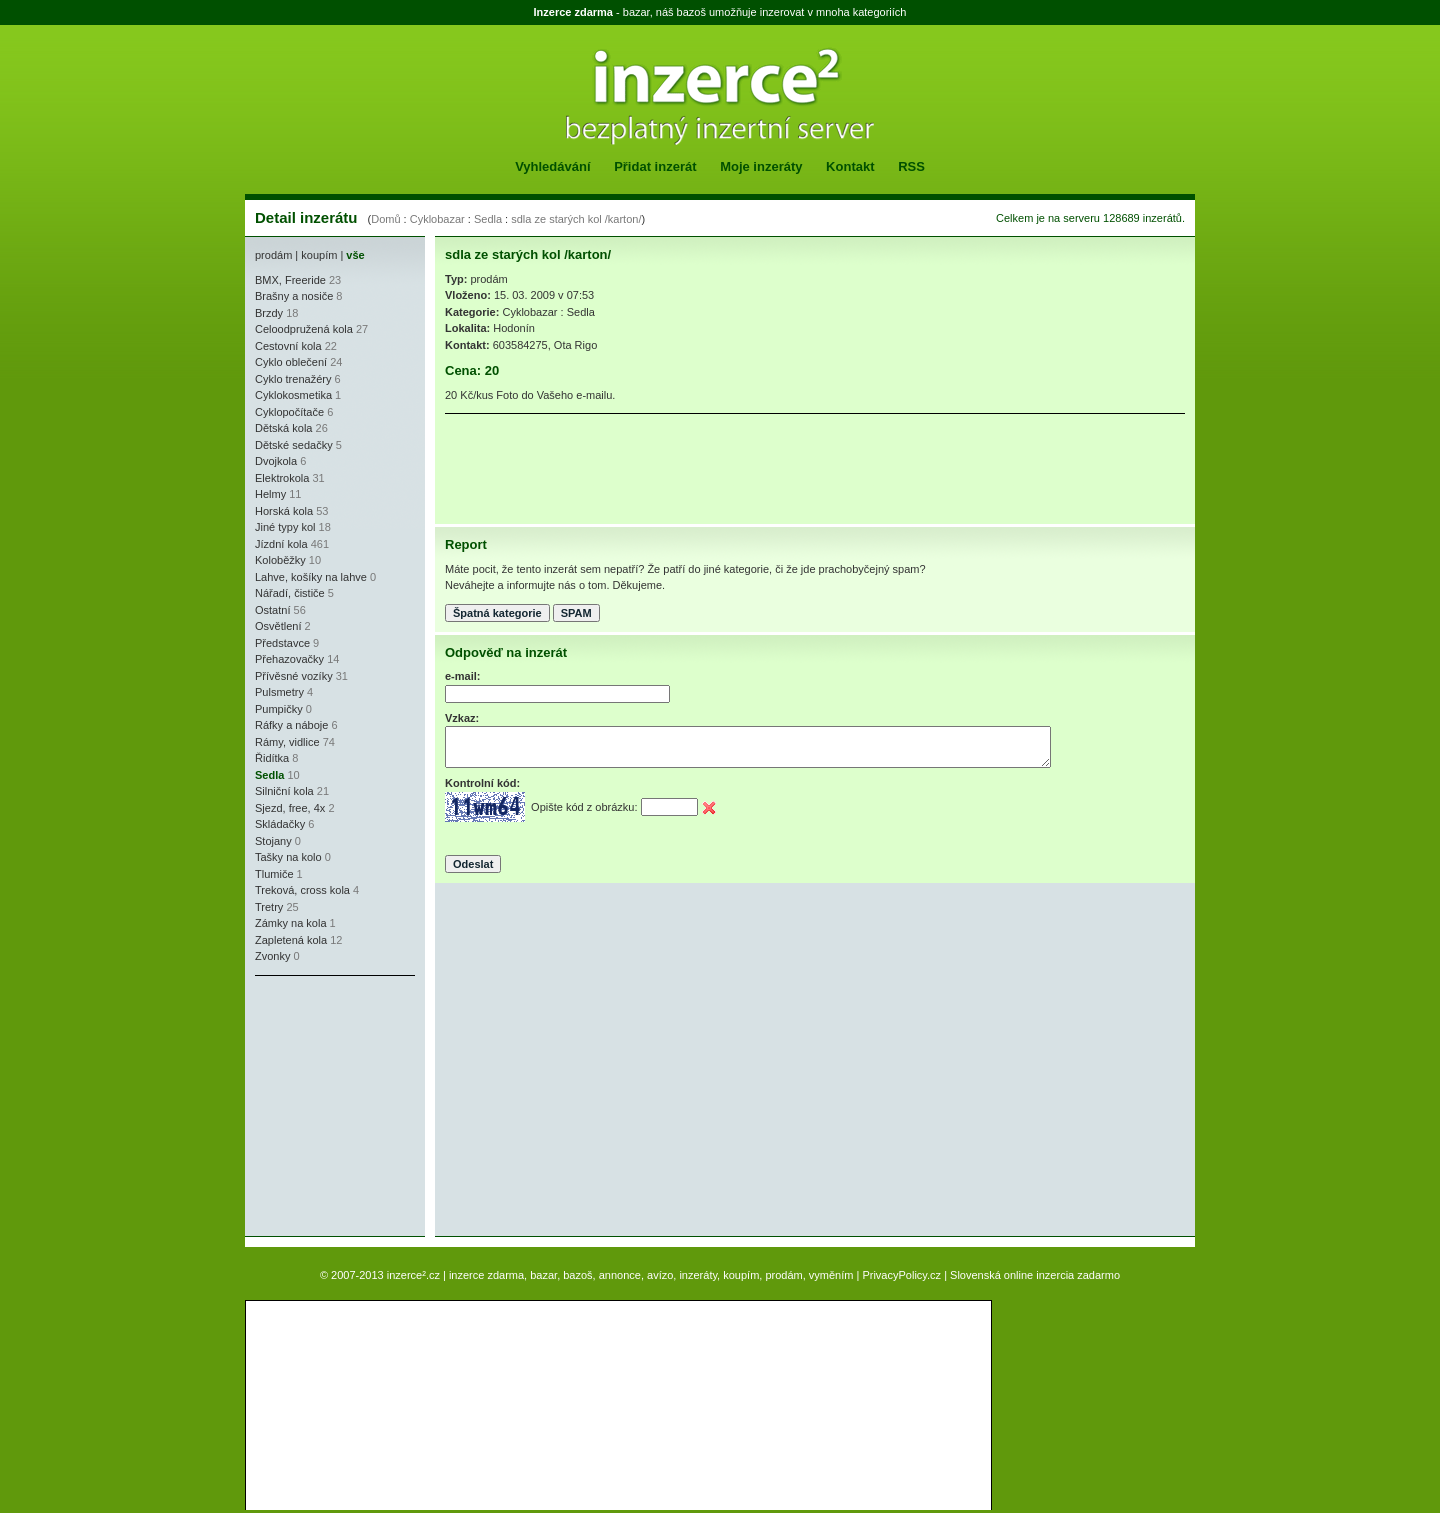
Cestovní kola (288, 346)
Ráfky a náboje (291, 725)
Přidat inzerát (655, 166)
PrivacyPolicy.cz (901, 1275)
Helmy (270, 494)
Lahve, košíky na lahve (311, 577)
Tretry (269, 907)
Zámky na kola (291, 923)
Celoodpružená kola (304, 329)
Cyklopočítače (289, 412)
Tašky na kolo (288, 857)
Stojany (273, 841)
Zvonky (272, 956)
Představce (282, 643)
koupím (319, 255)
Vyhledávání (552, 166)
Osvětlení (278, 626)
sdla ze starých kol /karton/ (576, 219)
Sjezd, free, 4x (290, 808)
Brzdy (269, 313)
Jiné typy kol (285, 527)
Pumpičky (279, 709)
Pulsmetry (279, 692)
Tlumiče (274, 874)
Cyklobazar (437, 219)
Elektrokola (282, 478)
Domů (385, 219)
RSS (911, 166)
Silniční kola (284, 791)
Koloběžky (280, 560)
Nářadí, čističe (290, 593)
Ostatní (272, 610)
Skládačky (280, 824)
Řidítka (272, 758)
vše (355, 255)
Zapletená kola (291, 940)
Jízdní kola (281, 544)
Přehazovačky (289, 659)
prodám (273, 255)
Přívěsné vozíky (294, 676)
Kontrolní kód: (482, 783)
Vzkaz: (462, 718)
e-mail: (462, 676)
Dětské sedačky (294, 445)
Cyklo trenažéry (293, 379)
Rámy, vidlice (287, 742)
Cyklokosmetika (293, 395)
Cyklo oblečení (291, 362)
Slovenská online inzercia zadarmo (1035, 1275)
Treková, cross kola (302, 890)
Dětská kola (283, 428)
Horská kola (284, 511)
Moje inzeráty (761, 166)
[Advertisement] (315, 1106)
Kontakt (850, 166)
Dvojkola (276, 461)
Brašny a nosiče (294, 296)
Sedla (488, 219)
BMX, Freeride (290, 280)
